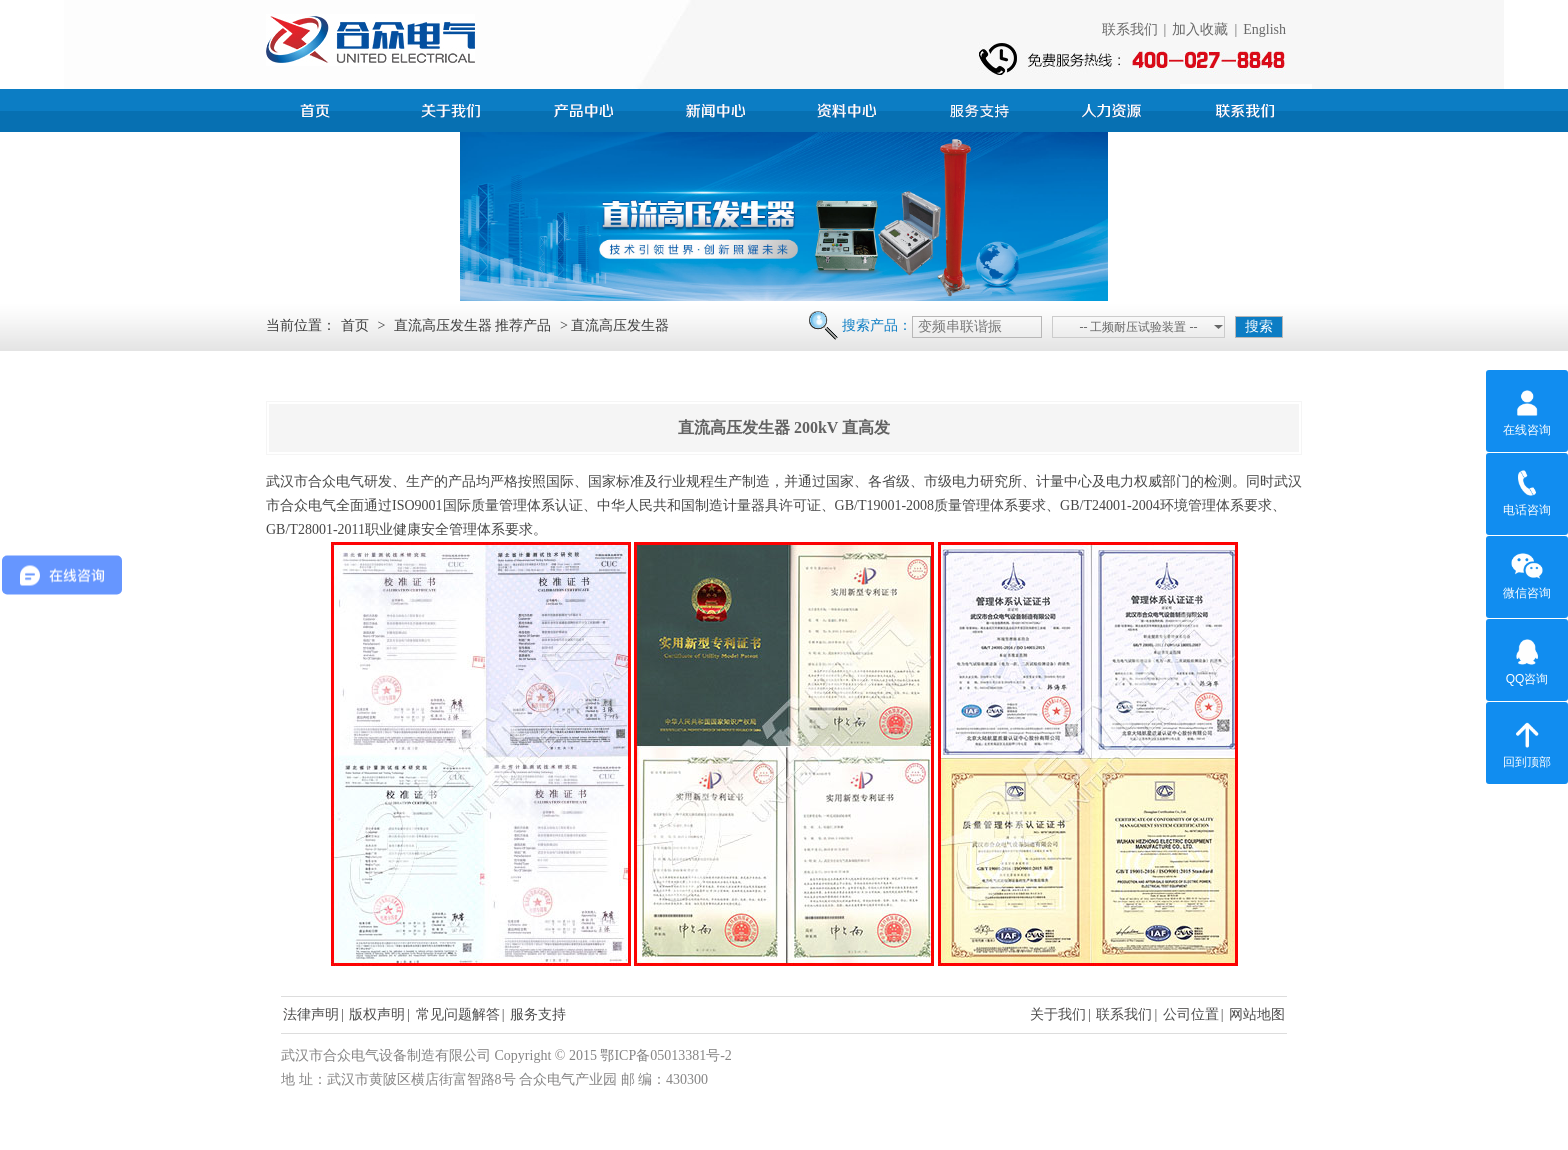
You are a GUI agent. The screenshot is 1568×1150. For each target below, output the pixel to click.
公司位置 (1191, 1014)
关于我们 (1058, 1014)
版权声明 (377, 1014)
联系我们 (1130, 29)
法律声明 (311, 1014)
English (1264, 29)
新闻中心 (718, 108)
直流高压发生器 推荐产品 (473, 325)
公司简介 (454, 108)
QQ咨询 (1527, 659)
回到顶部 (1527, 742)
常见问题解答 (458, 1014)
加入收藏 (1200, 29)
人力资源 (1114, 108)
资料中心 (850, 108)
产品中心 (586, 108)
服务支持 (982, 108)
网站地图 (1257, 1014)
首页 (322, 108)
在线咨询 (1527, 410)
